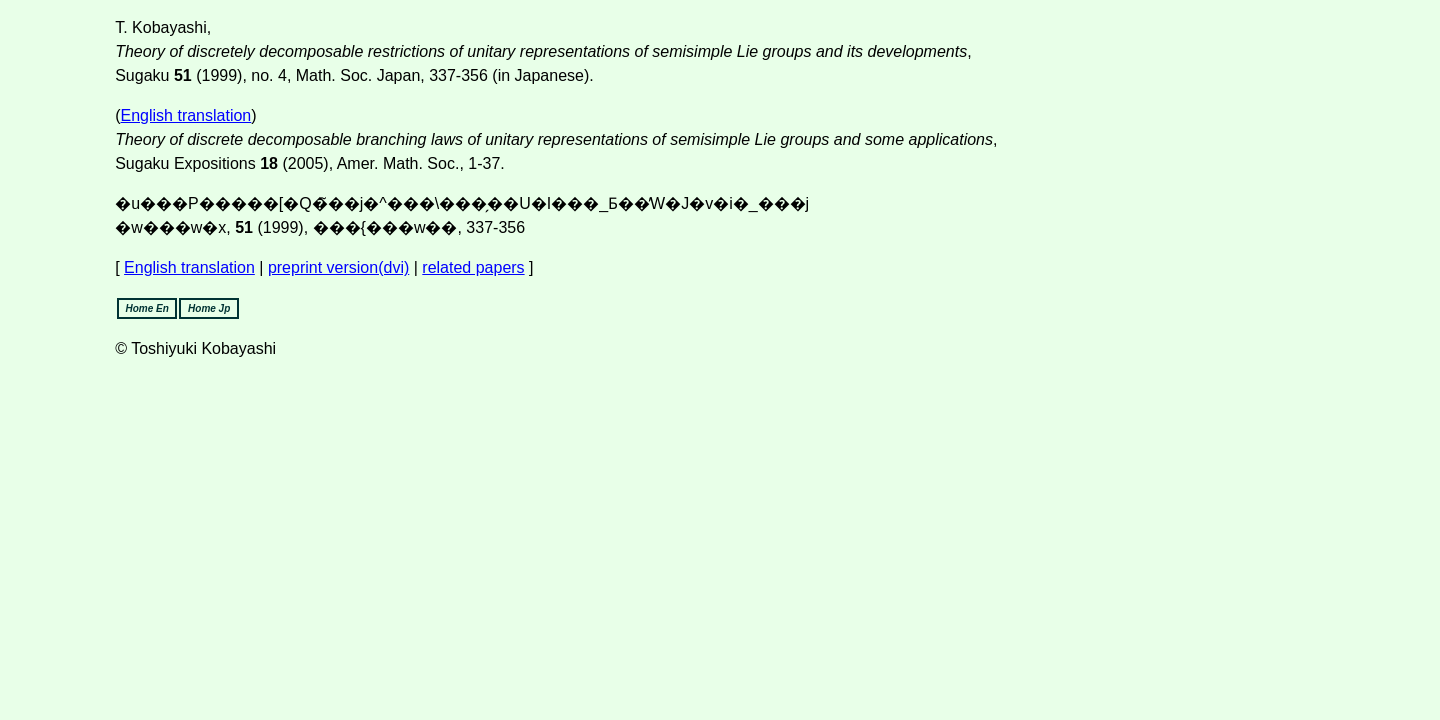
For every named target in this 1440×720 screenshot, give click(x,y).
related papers (473, 267)
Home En (147, 308)
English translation (186, 115)
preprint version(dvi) (338, 267)
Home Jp (209, 308)
